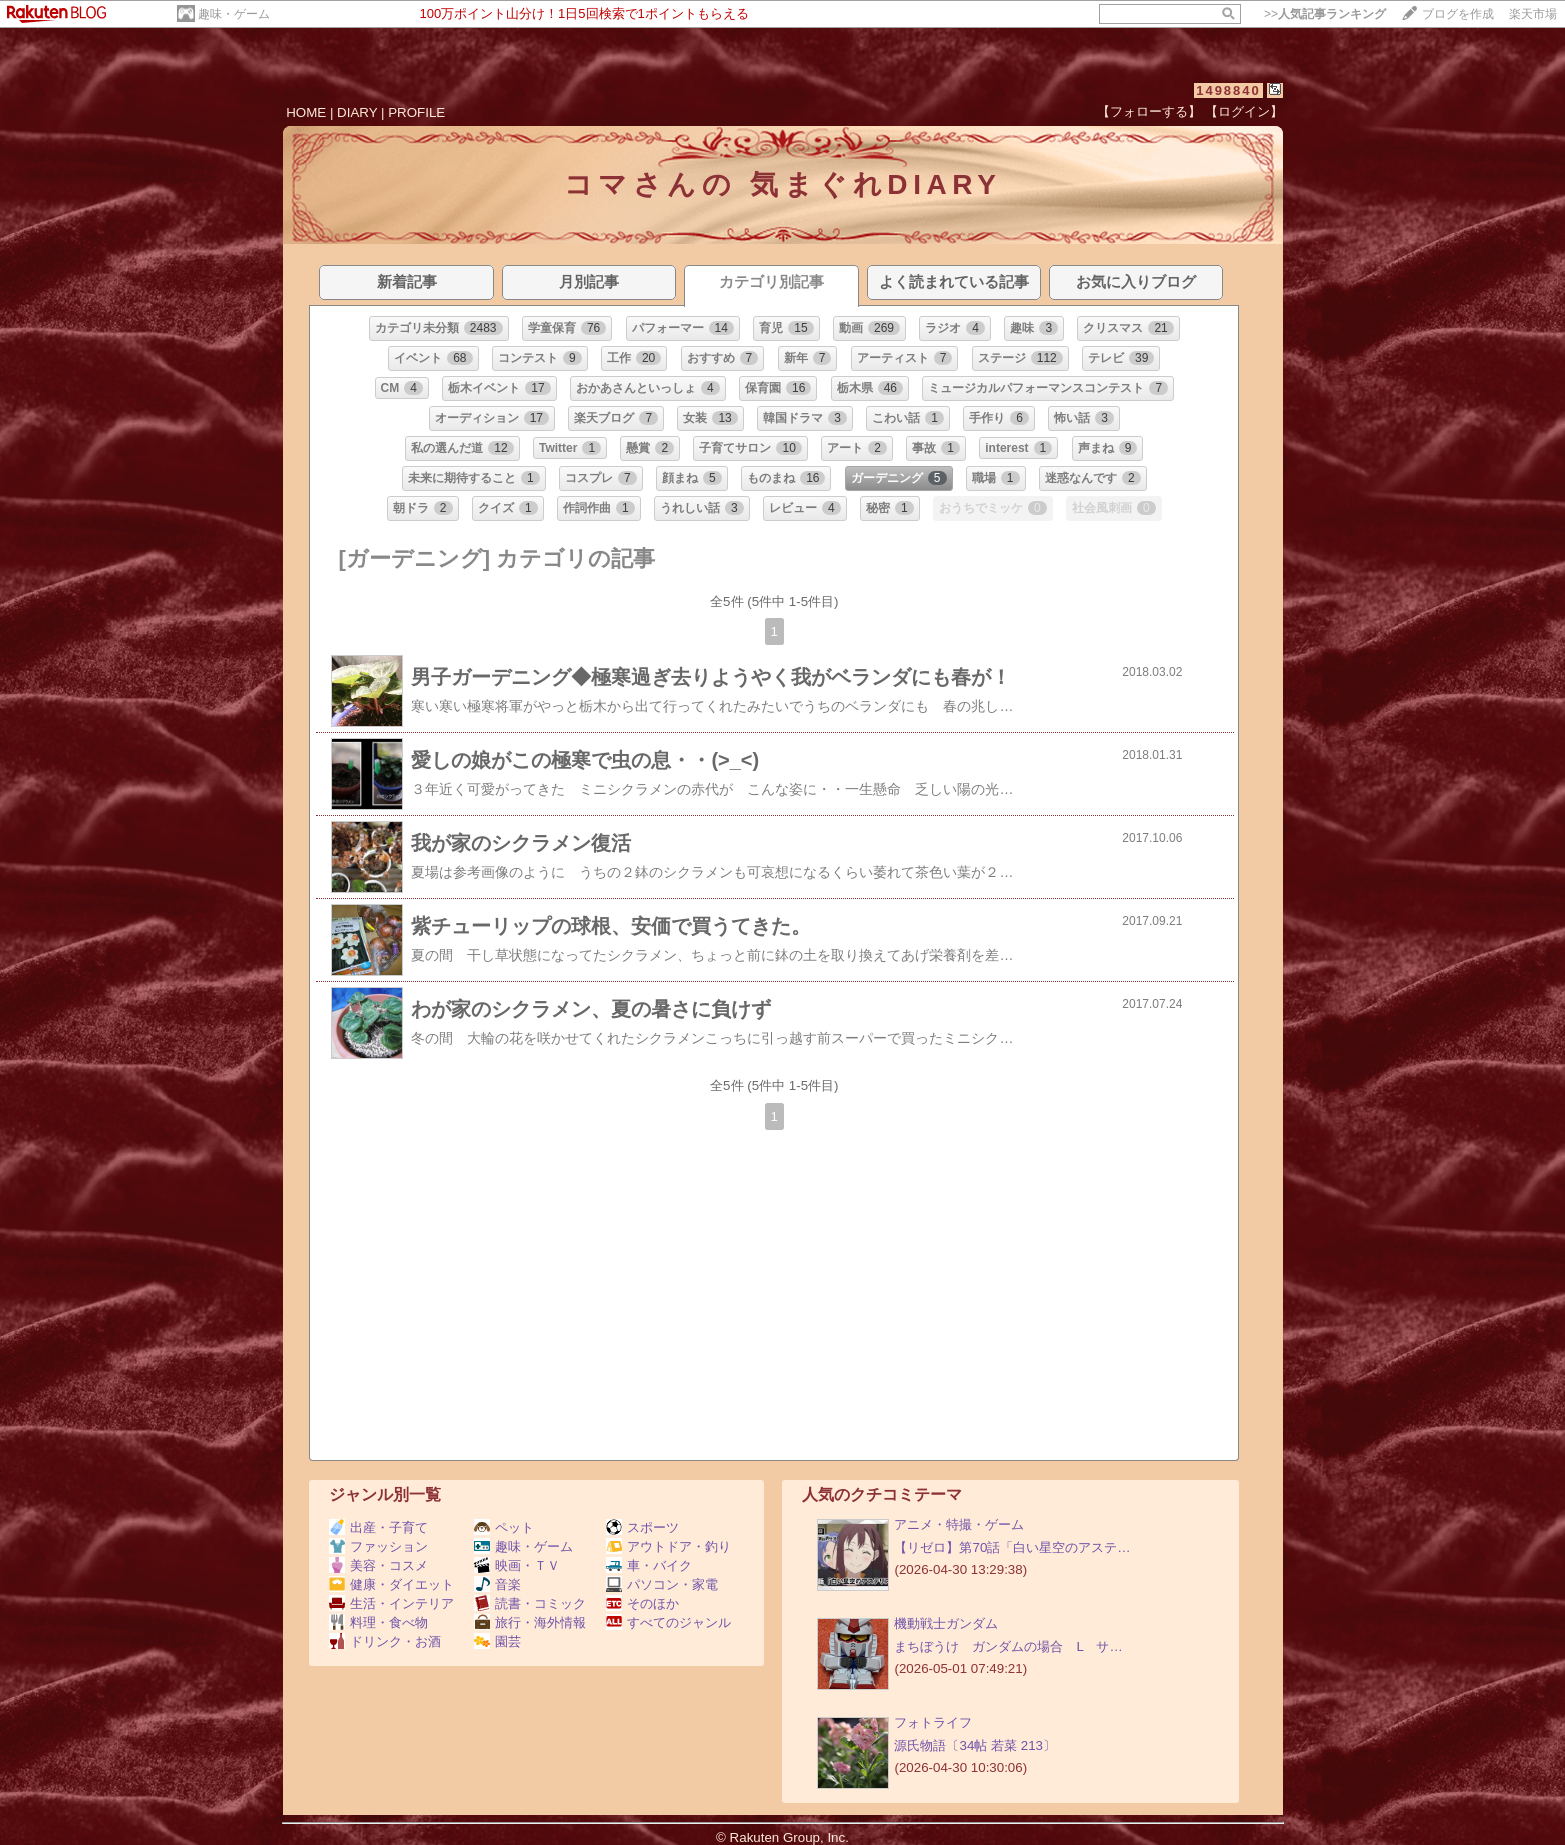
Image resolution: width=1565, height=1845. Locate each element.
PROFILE (416, 112)
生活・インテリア (391, 1603)
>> (1325, 14)
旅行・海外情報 (530, 1622)
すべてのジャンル (668, 1622)
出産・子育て (378, 1527)
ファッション (378, 1546)
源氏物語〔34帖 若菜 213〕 (974, 1745)
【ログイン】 (1244, 111)
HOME (306, 112)
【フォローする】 (1149, 111)
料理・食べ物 (378, 1622)
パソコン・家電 (662, 1584)
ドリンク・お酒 (385, 1641)
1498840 (1228, 90)
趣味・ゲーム (234, 14)
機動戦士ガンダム (946, 1623)
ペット (504, 1527)
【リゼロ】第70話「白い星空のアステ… (1012, 1547)
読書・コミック (530, 1603)
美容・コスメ (378, 1565)
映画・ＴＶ (517, 1565)
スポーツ (642, 1527)
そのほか (642, 1603)
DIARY (357, 112)
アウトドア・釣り (668, 1546)
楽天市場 (1533, 14)
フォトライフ (933, 1722)
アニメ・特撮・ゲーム (959, 1524)
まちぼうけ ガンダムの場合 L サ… (1008, 1646)
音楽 (497, 1584)
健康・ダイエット (391, 1584)
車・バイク (649, 1565)
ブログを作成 (1458, 14)
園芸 (497, 1641)
